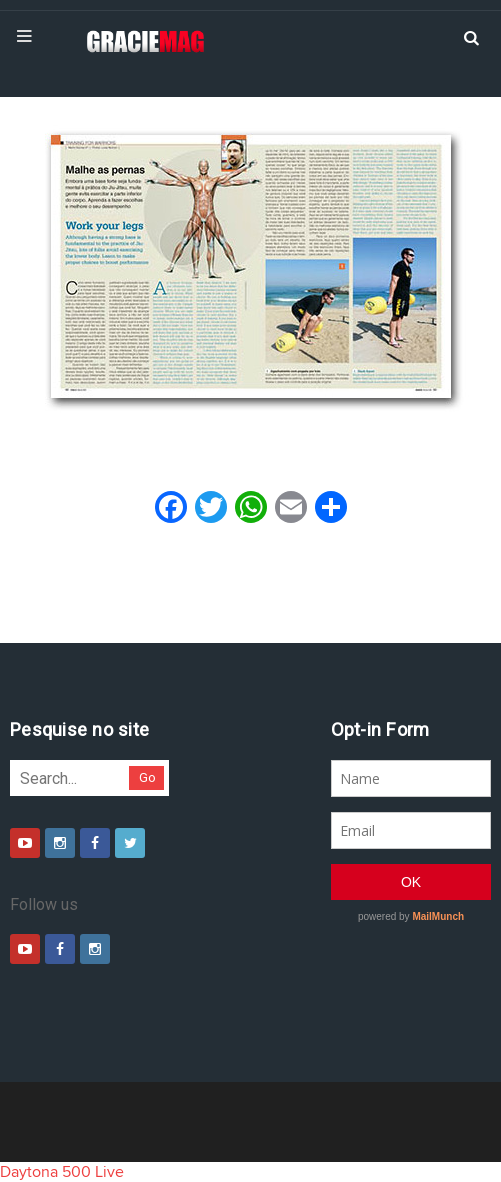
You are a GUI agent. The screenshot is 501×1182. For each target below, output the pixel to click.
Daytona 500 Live (62, 1172)
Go (147, 777)
